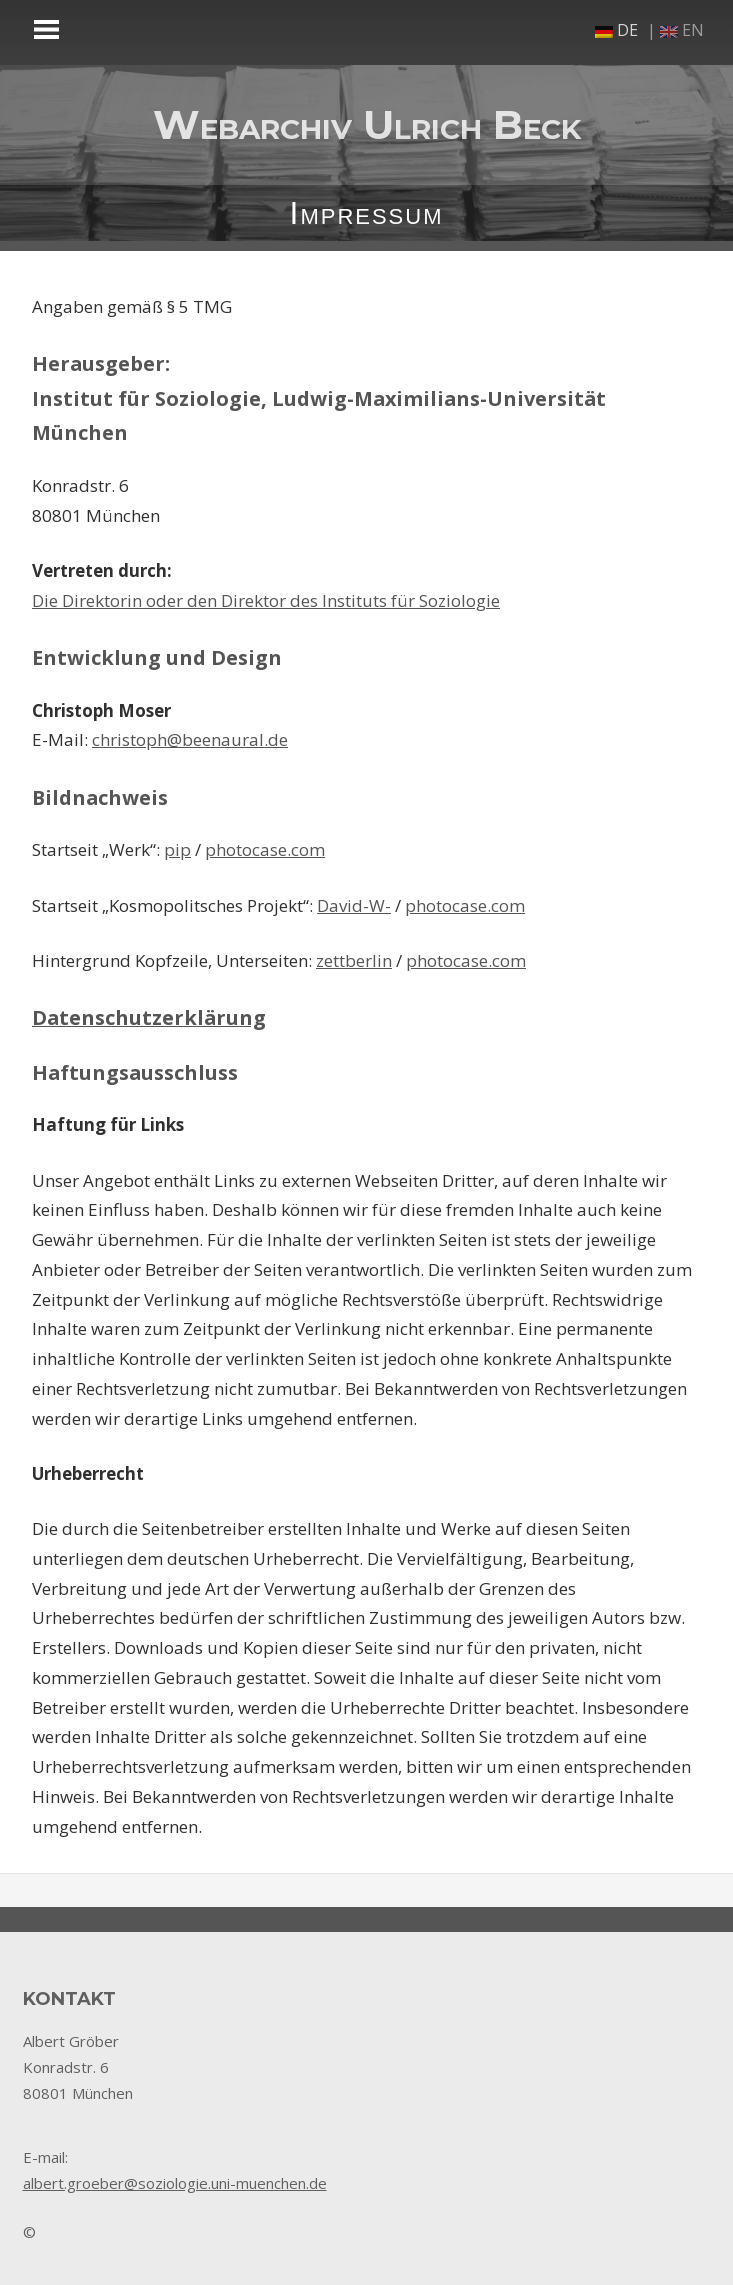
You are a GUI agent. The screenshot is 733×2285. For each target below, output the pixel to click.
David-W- (354, 905)
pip (177, 849)
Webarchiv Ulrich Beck (367, 124)
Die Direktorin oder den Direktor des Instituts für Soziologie (266, 600)
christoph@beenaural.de (190, 739)
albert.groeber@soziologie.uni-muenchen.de (175, 2183)
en (682, 30)
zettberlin (354, 960)
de (616, 30)
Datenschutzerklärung (149, 1017)
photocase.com (265, 849)
